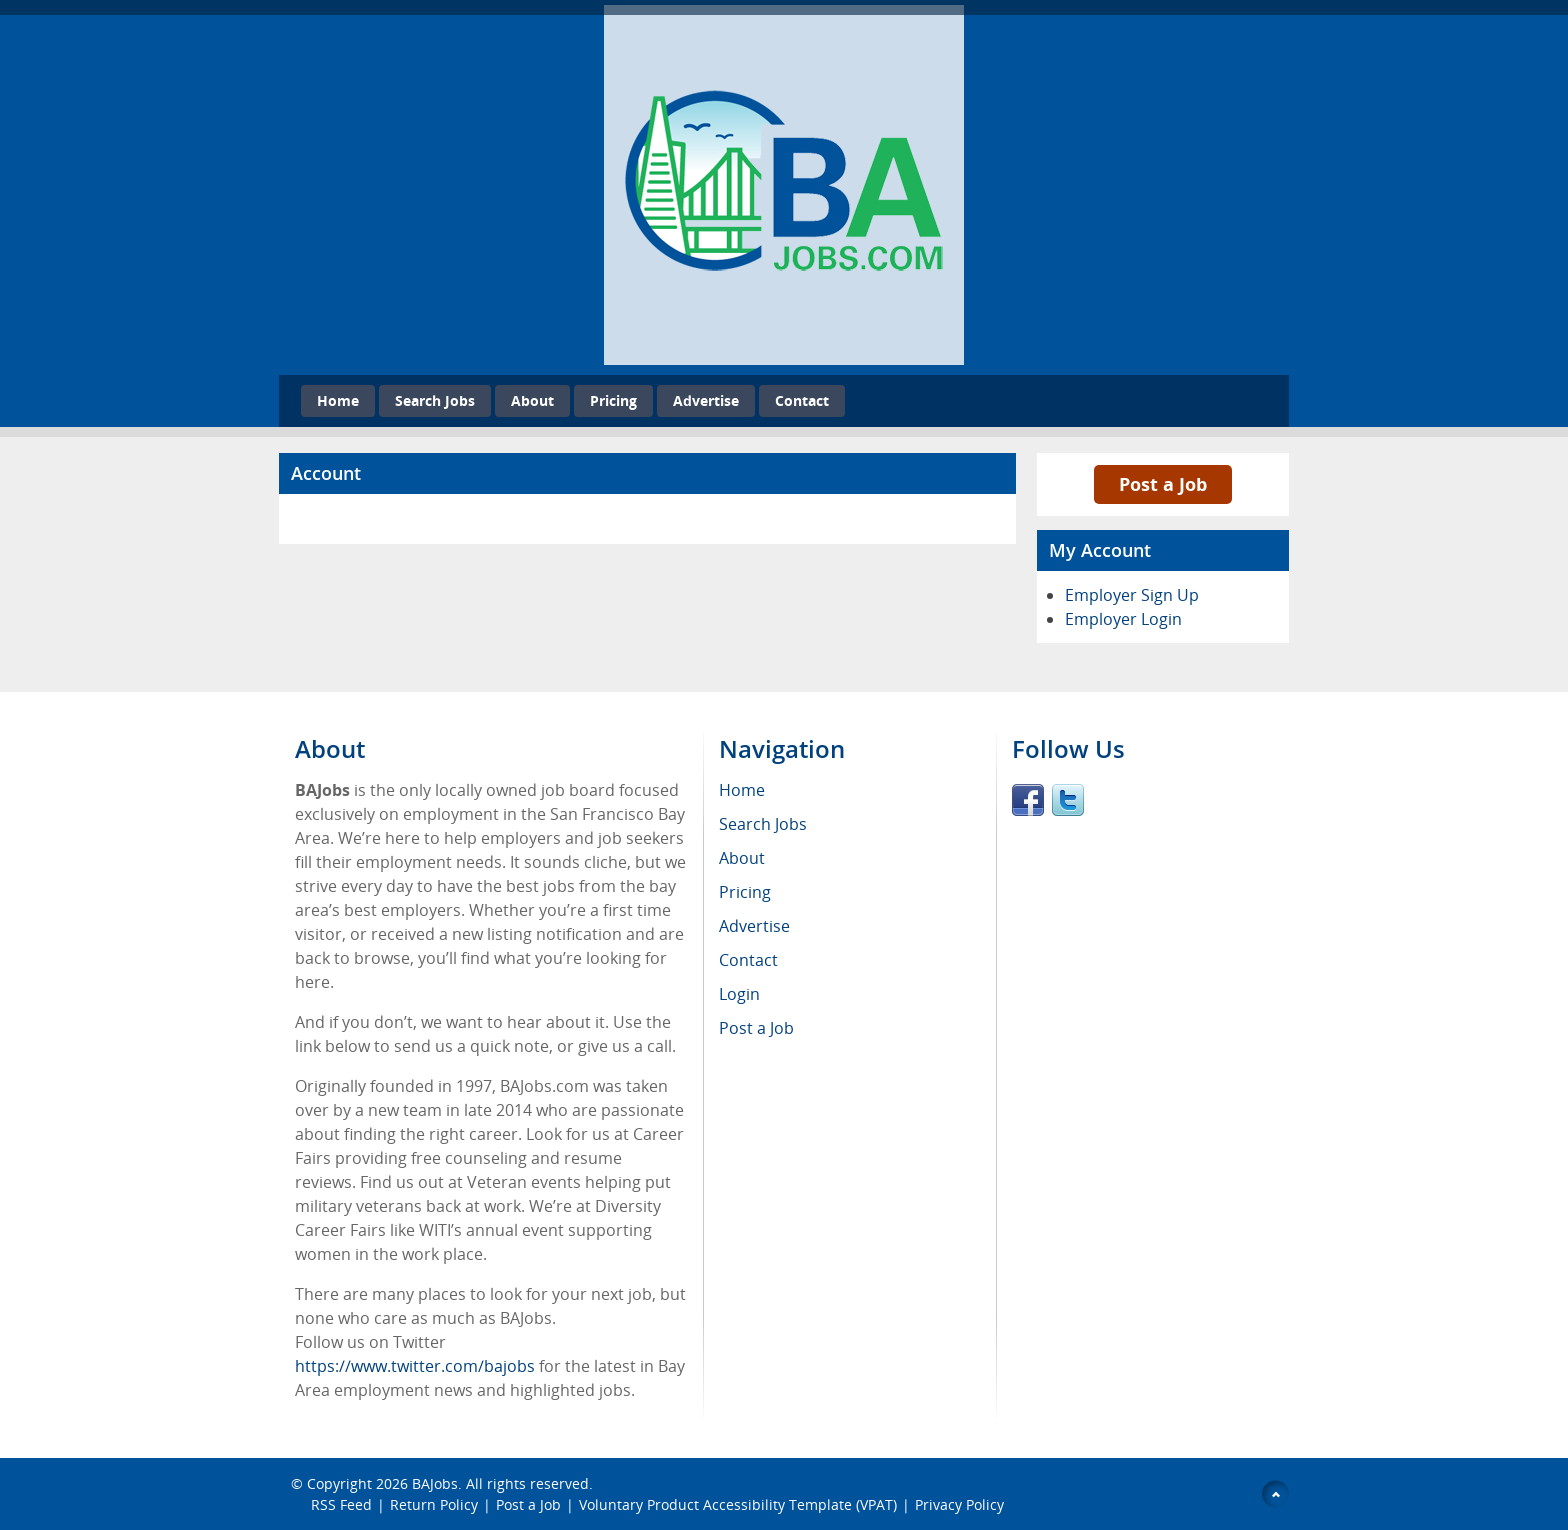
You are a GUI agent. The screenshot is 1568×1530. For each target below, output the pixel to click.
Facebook (1028, 800)
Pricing (613, 400)
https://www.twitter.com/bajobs (415, 1366)
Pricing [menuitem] (745, 892)
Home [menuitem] (742, 790)
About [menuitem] (742, 858)
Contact (802, 400)
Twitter (1068, 800)
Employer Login (1123, 619)
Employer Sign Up (1132, 595)
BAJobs (435, 1483)
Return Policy (434, 1504)
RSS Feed (341, 1504)
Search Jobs (435, 400)
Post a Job (1163, 484)
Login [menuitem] (739, 994)
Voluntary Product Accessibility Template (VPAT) (738, 1504)
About (532, 400)
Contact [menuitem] (748, 960)
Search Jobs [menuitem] (763, 824)
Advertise (706, 400)
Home (338, 400)
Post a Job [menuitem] (756, 1028)
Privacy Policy (961, 1504)
